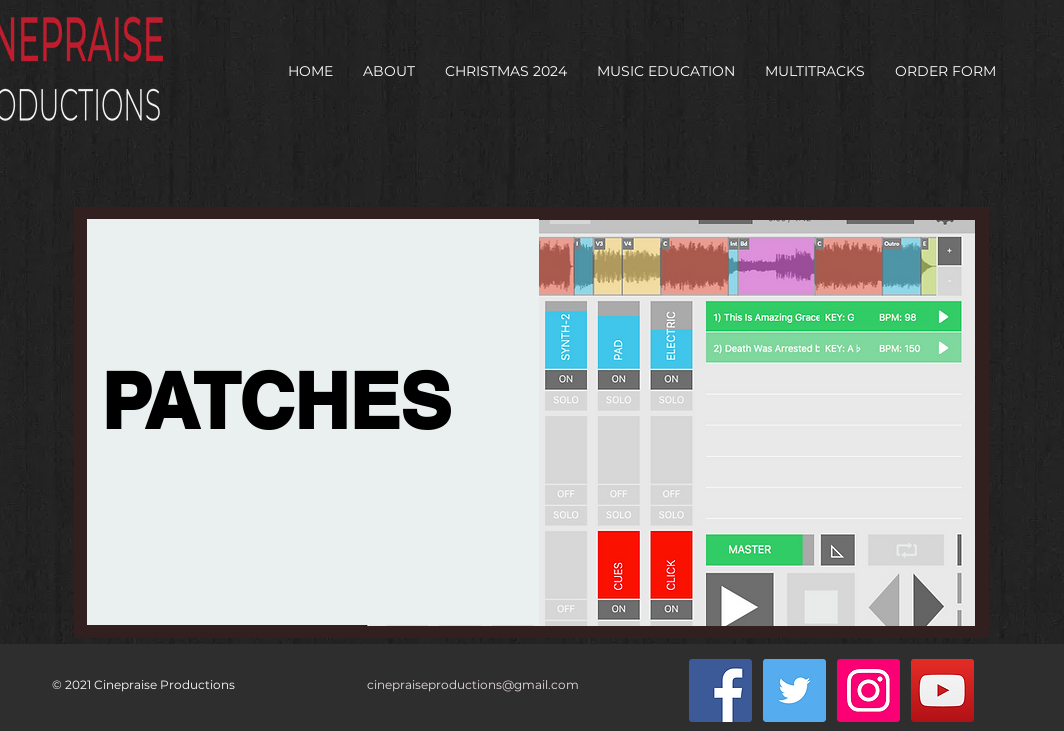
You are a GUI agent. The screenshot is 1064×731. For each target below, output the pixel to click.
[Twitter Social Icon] (794, 690)
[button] (389, 71)
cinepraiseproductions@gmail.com (473, 684)
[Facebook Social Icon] (720, 690)
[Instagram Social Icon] (868, 690)
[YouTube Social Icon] (942, 690)
